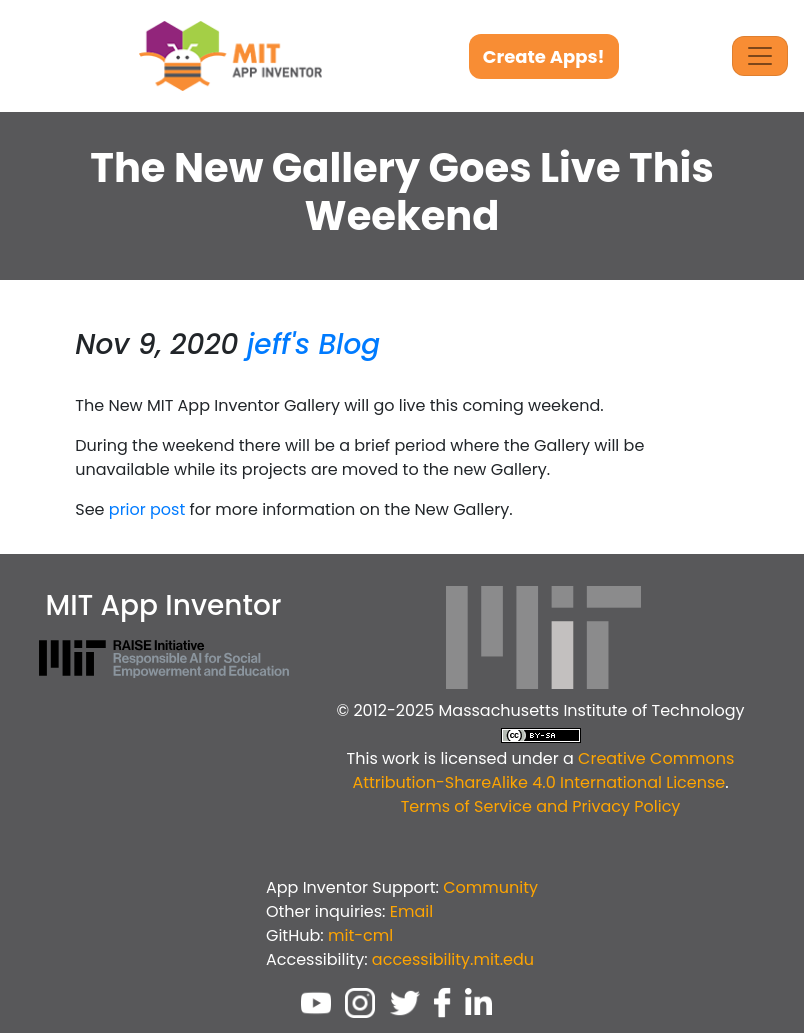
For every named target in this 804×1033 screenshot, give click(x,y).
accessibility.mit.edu (453, 959)
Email (411, 911)
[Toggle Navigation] (760, 56)
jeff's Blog (313, 344)
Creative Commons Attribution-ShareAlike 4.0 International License (543, 770)
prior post (147, 509)
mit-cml (360, 935)
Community (490, 887)
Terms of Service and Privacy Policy (541, 806)
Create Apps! (544, 56)
